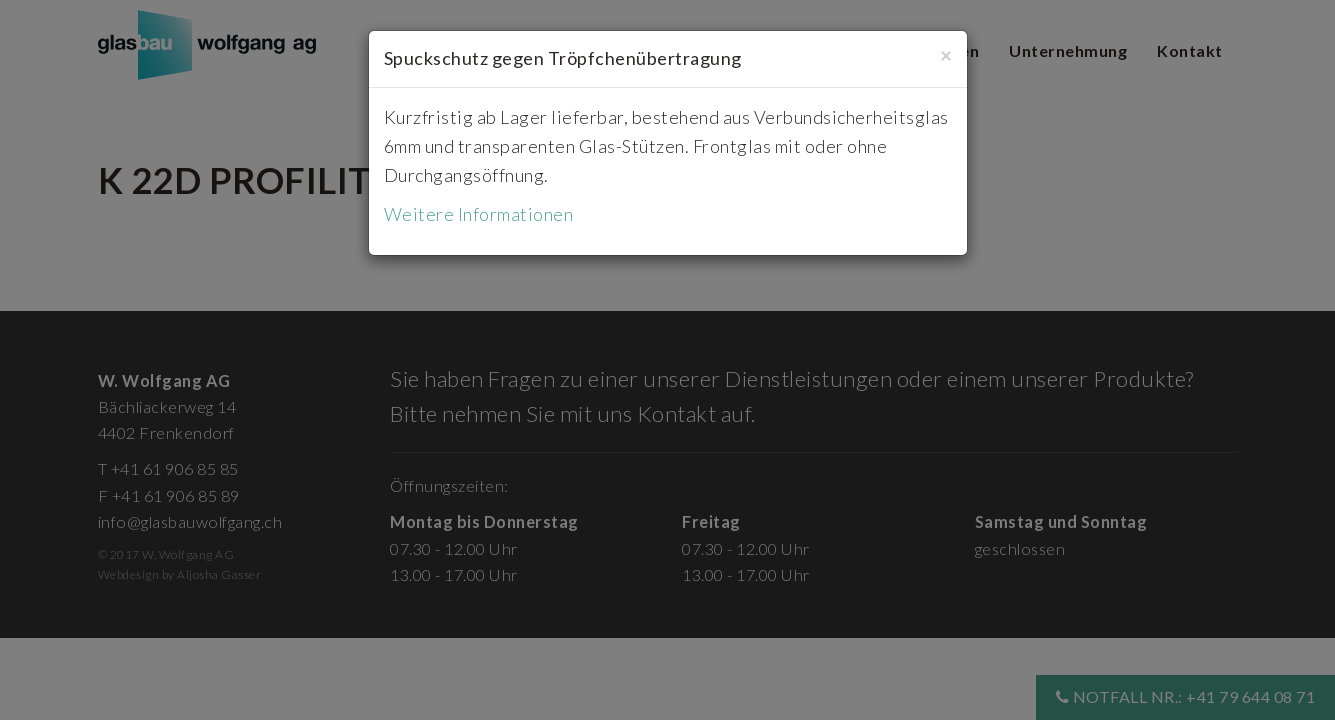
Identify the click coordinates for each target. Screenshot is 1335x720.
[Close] (946, 54)
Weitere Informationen (479, 214)
